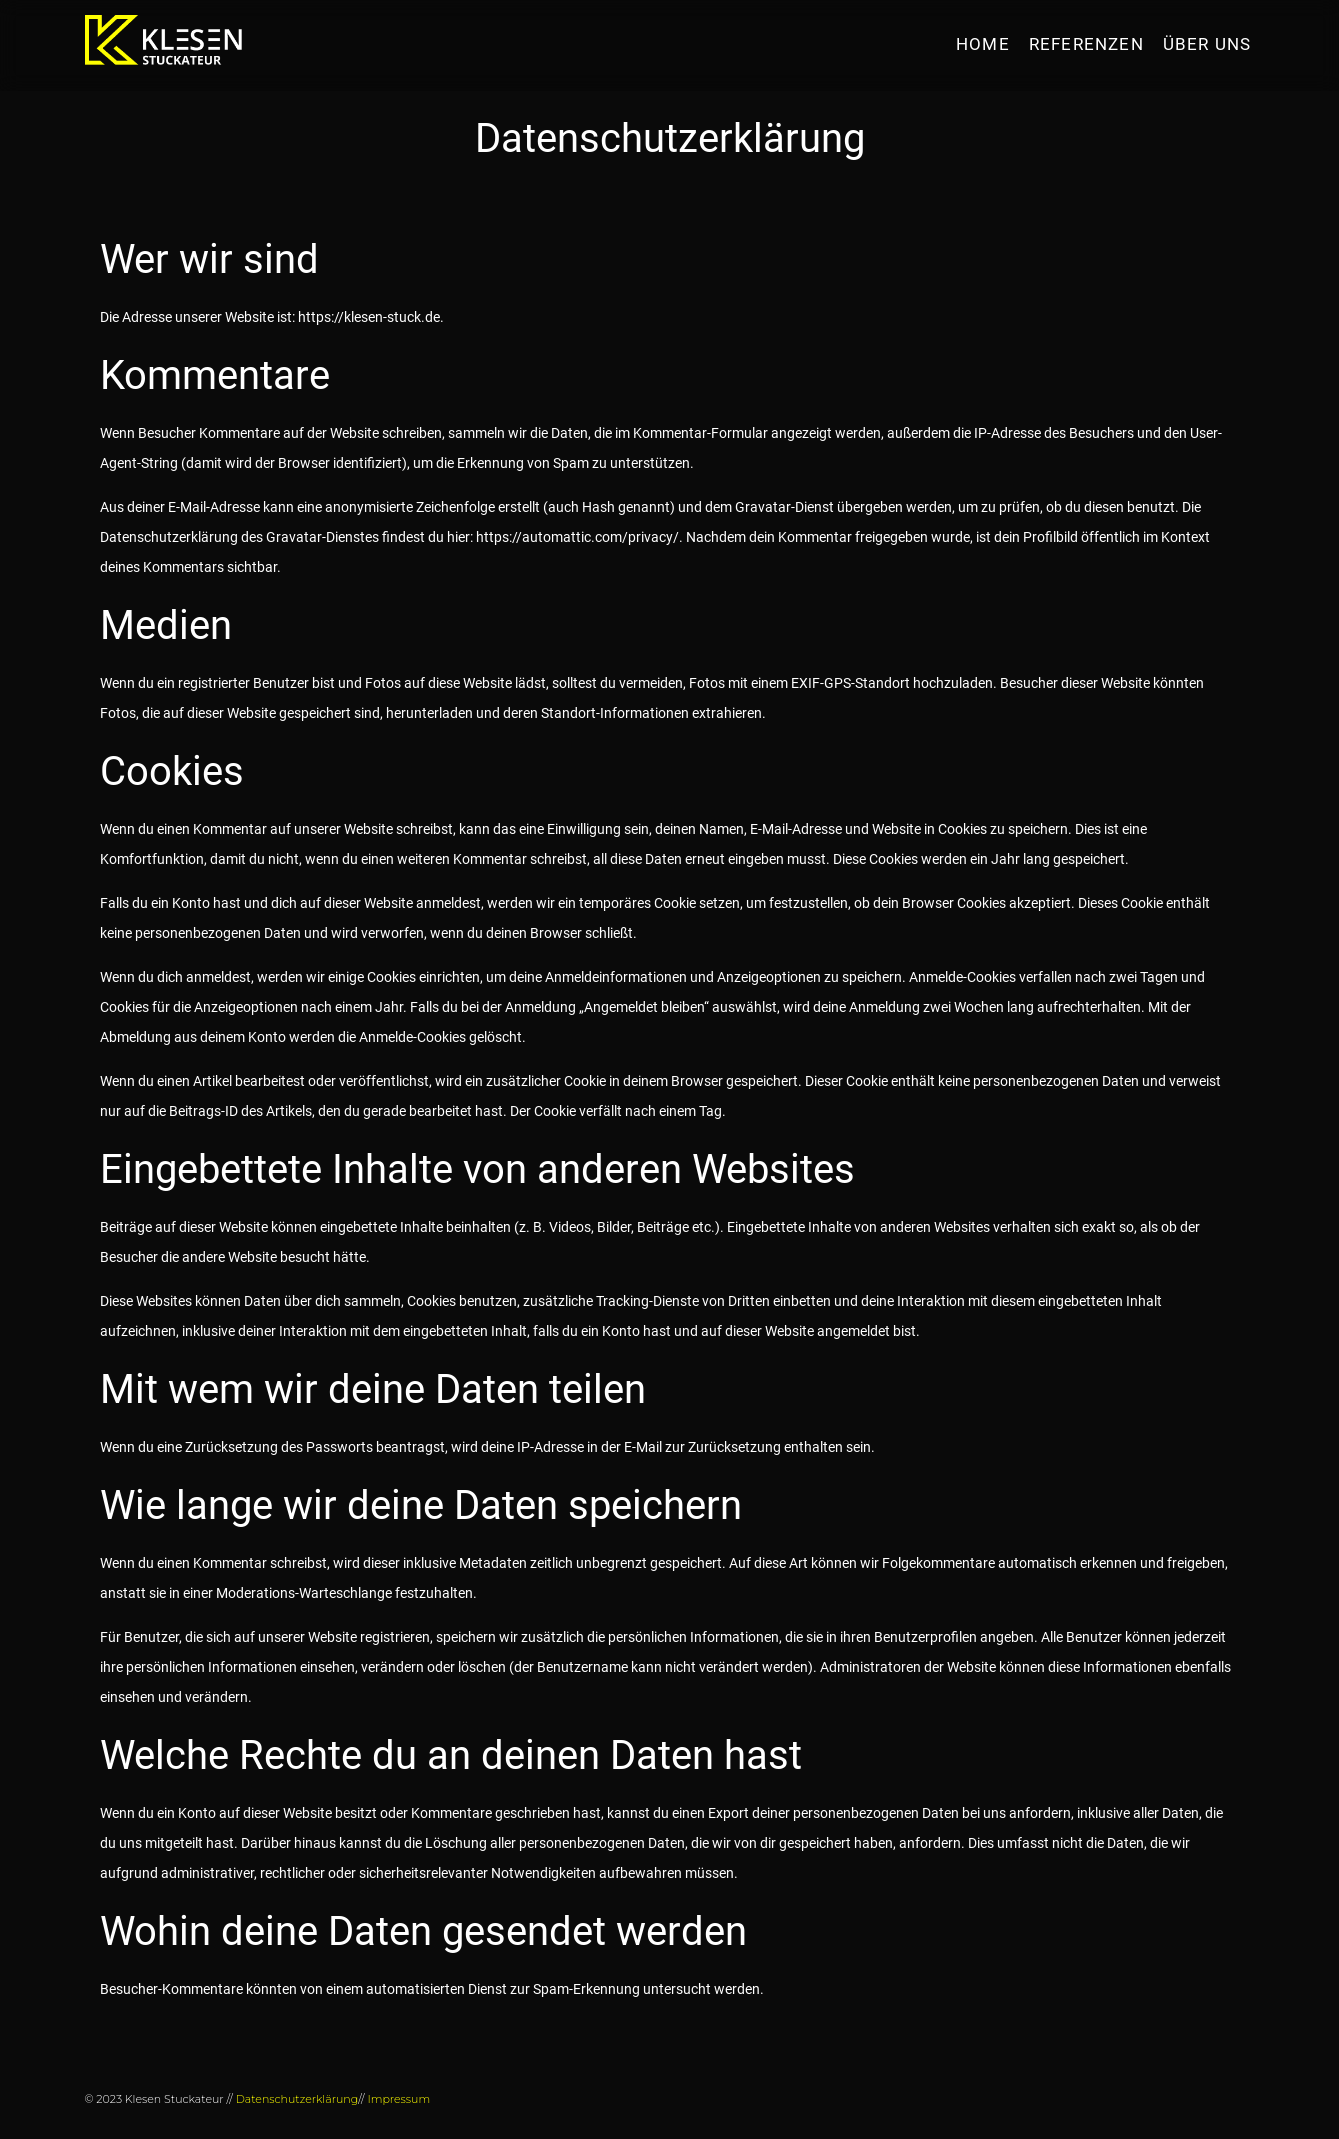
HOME (983, 44)
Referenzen (1086, 44)
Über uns (1207, 44)
